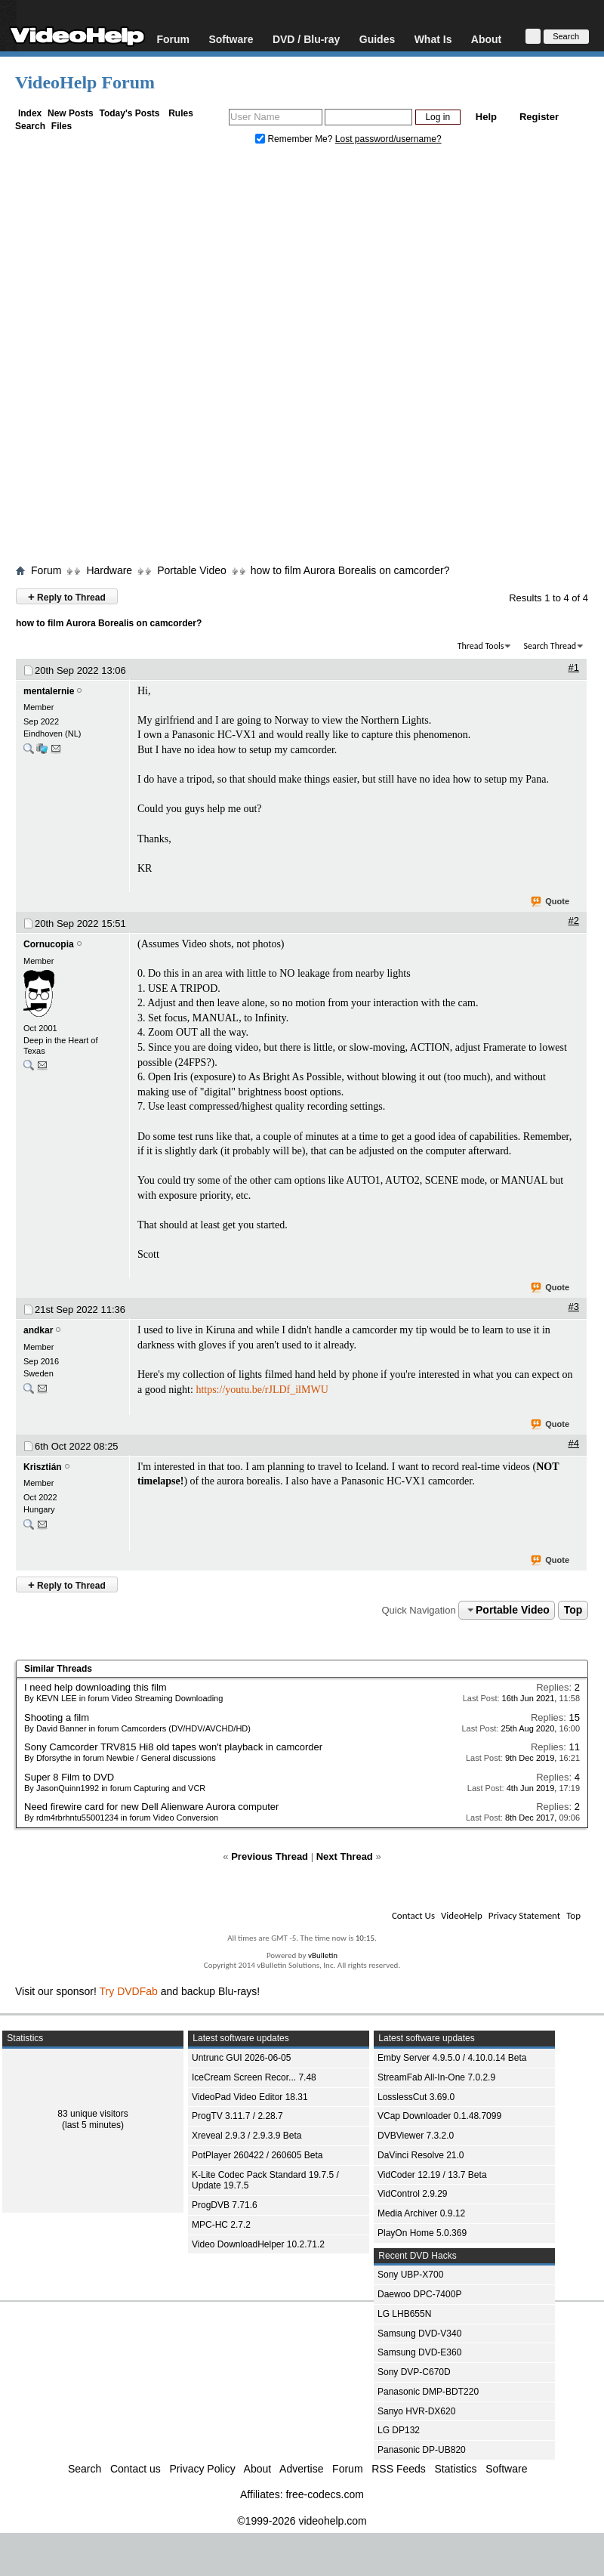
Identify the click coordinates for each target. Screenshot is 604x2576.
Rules (180, 113)
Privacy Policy (203, 2469)
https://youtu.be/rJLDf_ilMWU (262, 1389)
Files (61, 126)
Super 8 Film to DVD (69, 1777)
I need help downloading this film (95, 1687)
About (486, 39)
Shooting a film (56, 1717)
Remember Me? (295, 139)
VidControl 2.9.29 (413, 2193)
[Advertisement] (182, 358)
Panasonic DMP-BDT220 (428, 2391)
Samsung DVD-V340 (419, 2333)
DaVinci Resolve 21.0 (421, 2155)
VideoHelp (461, 1915)
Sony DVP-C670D (414, 2372)
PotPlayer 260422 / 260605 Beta (257, 2155)
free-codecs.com (324, 2494)
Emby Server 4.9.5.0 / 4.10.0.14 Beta (452, 2057)
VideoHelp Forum (85, 82)
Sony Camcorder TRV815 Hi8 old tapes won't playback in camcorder (173, 1747)
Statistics (456, 2469)
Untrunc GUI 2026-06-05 (241, 2057)
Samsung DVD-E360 (419, 2352)
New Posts (71, 113)
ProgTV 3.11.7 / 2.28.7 (237, 2116)
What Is (433, 39)
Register (539, 116)
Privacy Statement (524, 1915)
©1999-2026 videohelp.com (301, 2521)
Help (486, 116)
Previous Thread (269, 1856)
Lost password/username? (388, 139)
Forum (173, 39)
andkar (38, 1330)
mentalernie (48, 691)
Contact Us (413, 1915)
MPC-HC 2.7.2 (221, 2224)
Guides (377, 39)
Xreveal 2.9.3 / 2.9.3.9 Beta (246, 2135)
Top (573, 1610)
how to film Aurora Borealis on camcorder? (350, 570)
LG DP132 (399, 2430)
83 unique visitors (92, 2113)
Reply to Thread (67, 596)
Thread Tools (481, 646)
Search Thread (549, 646)
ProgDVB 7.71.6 (224, 2205)
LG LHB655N (404, 2314)
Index (30, 113)
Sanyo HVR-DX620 (416, 2411)
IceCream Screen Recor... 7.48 (254, 2077)
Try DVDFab (129, 1991)
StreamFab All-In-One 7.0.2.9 (436, 2077)
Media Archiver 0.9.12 (421, 2213)
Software (230, 39)
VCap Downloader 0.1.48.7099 (439, 2116)
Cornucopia (48, 944)
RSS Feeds (398, 2469)
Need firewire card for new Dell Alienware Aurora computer (151, 1806)
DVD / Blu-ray (306, 39)
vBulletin (322, 1955)
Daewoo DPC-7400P (419, 2294)
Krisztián (42, 1467)
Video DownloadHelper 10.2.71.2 (258, 2244)
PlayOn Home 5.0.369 (422, 2233)
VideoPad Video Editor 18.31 (250, 2097)
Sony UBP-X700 (410, 2274)
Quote (550, 902)
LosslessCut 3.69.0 (416, 2097)
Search (30, 126)
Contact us (135, 2469)
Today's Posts (129, 113)
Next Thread (344, 1856)
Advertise (301, 2469)
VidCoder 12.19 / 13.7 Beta (432, 2175)
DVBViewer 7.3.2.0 (416, 2135)
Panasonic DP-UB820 (422, 2450)
